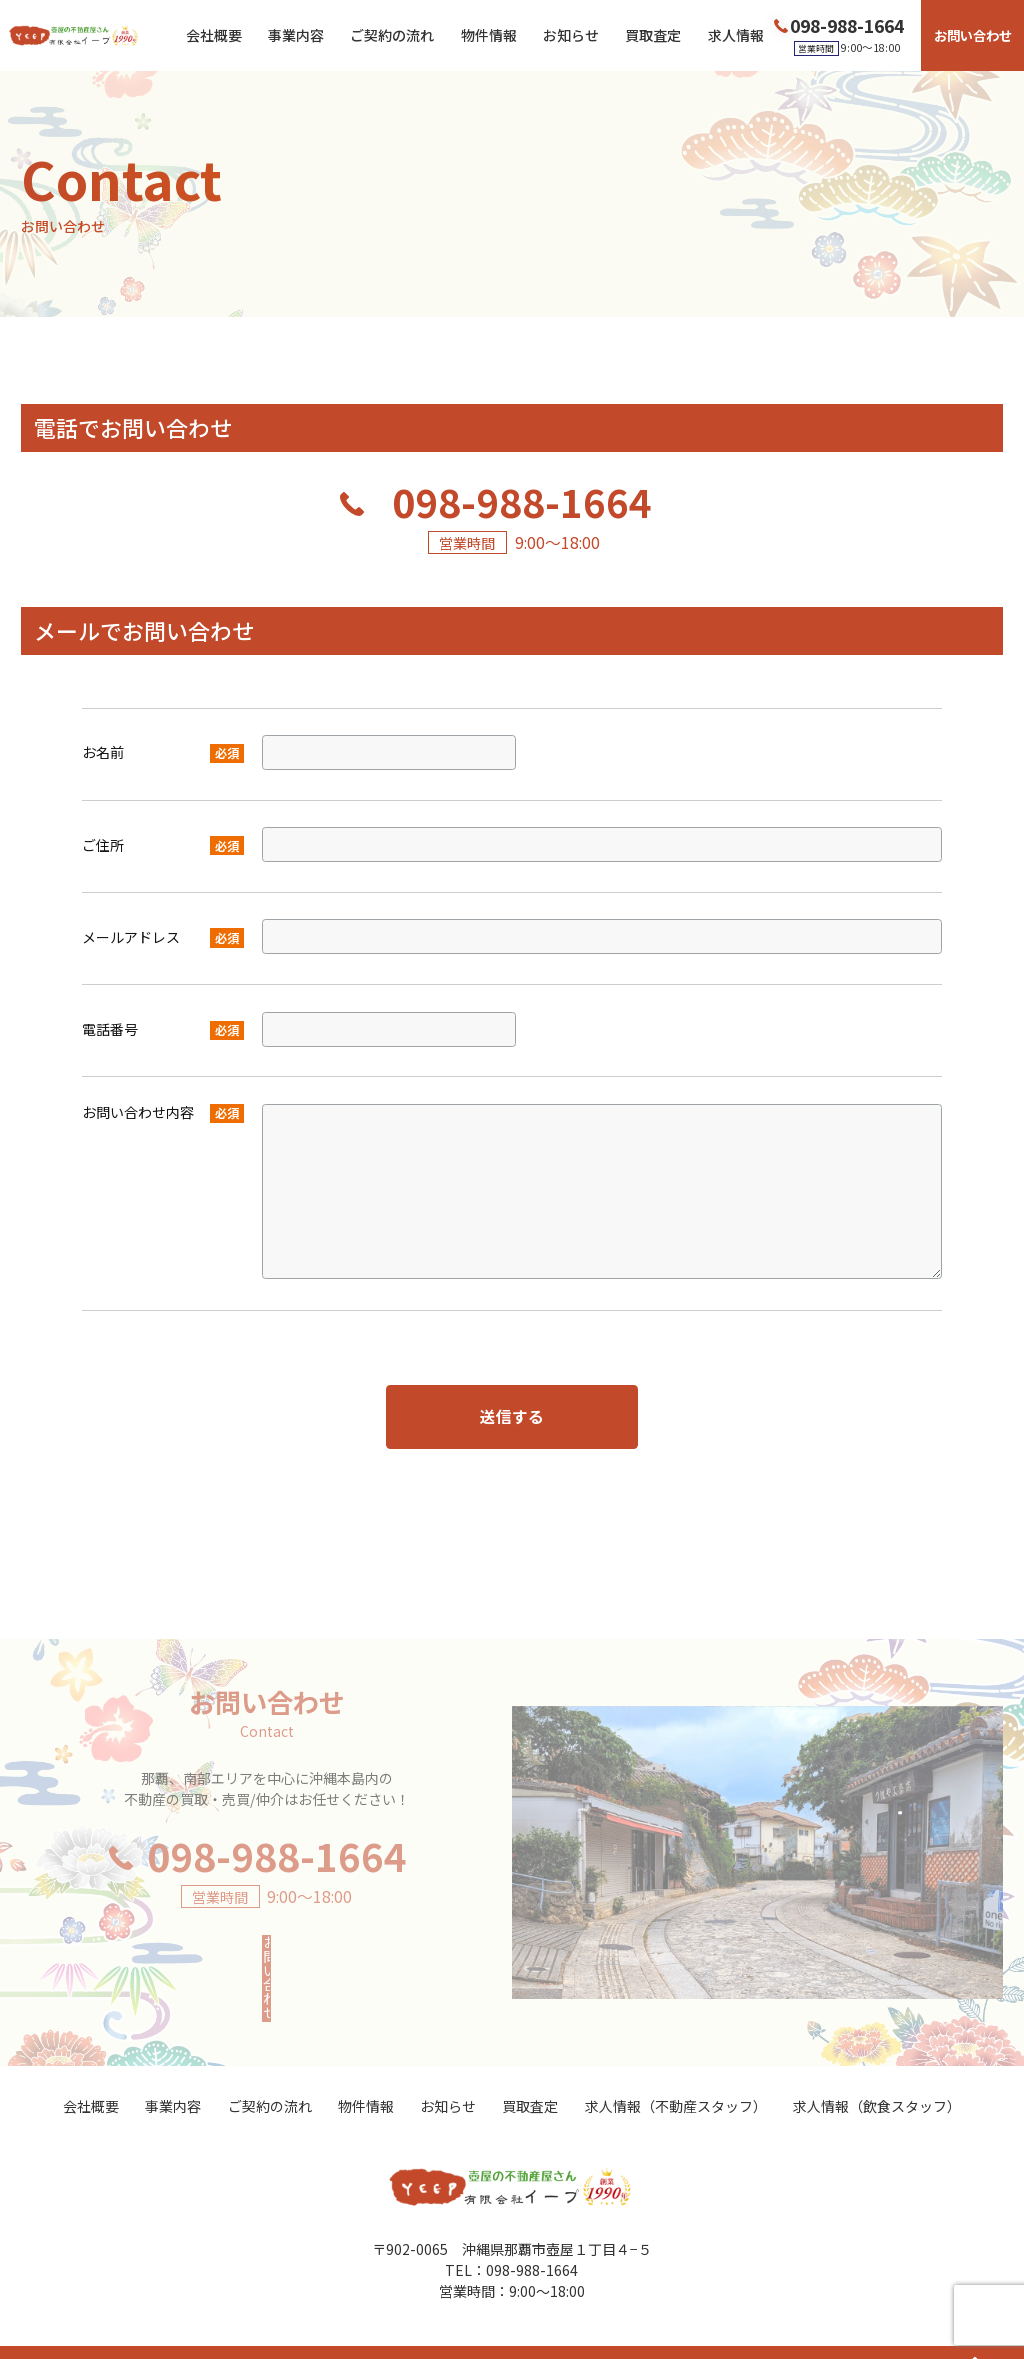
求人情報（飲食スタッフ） (877, 2069)
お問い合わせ (973, 35)
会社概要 (214, 35)
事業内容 (296, 35)
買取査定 (653, 35)
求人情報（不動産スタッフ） (676, 2069)
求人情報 (736, 35)
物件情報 (489, 35)
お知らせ (571, 35)
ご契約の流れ (392, 35)
